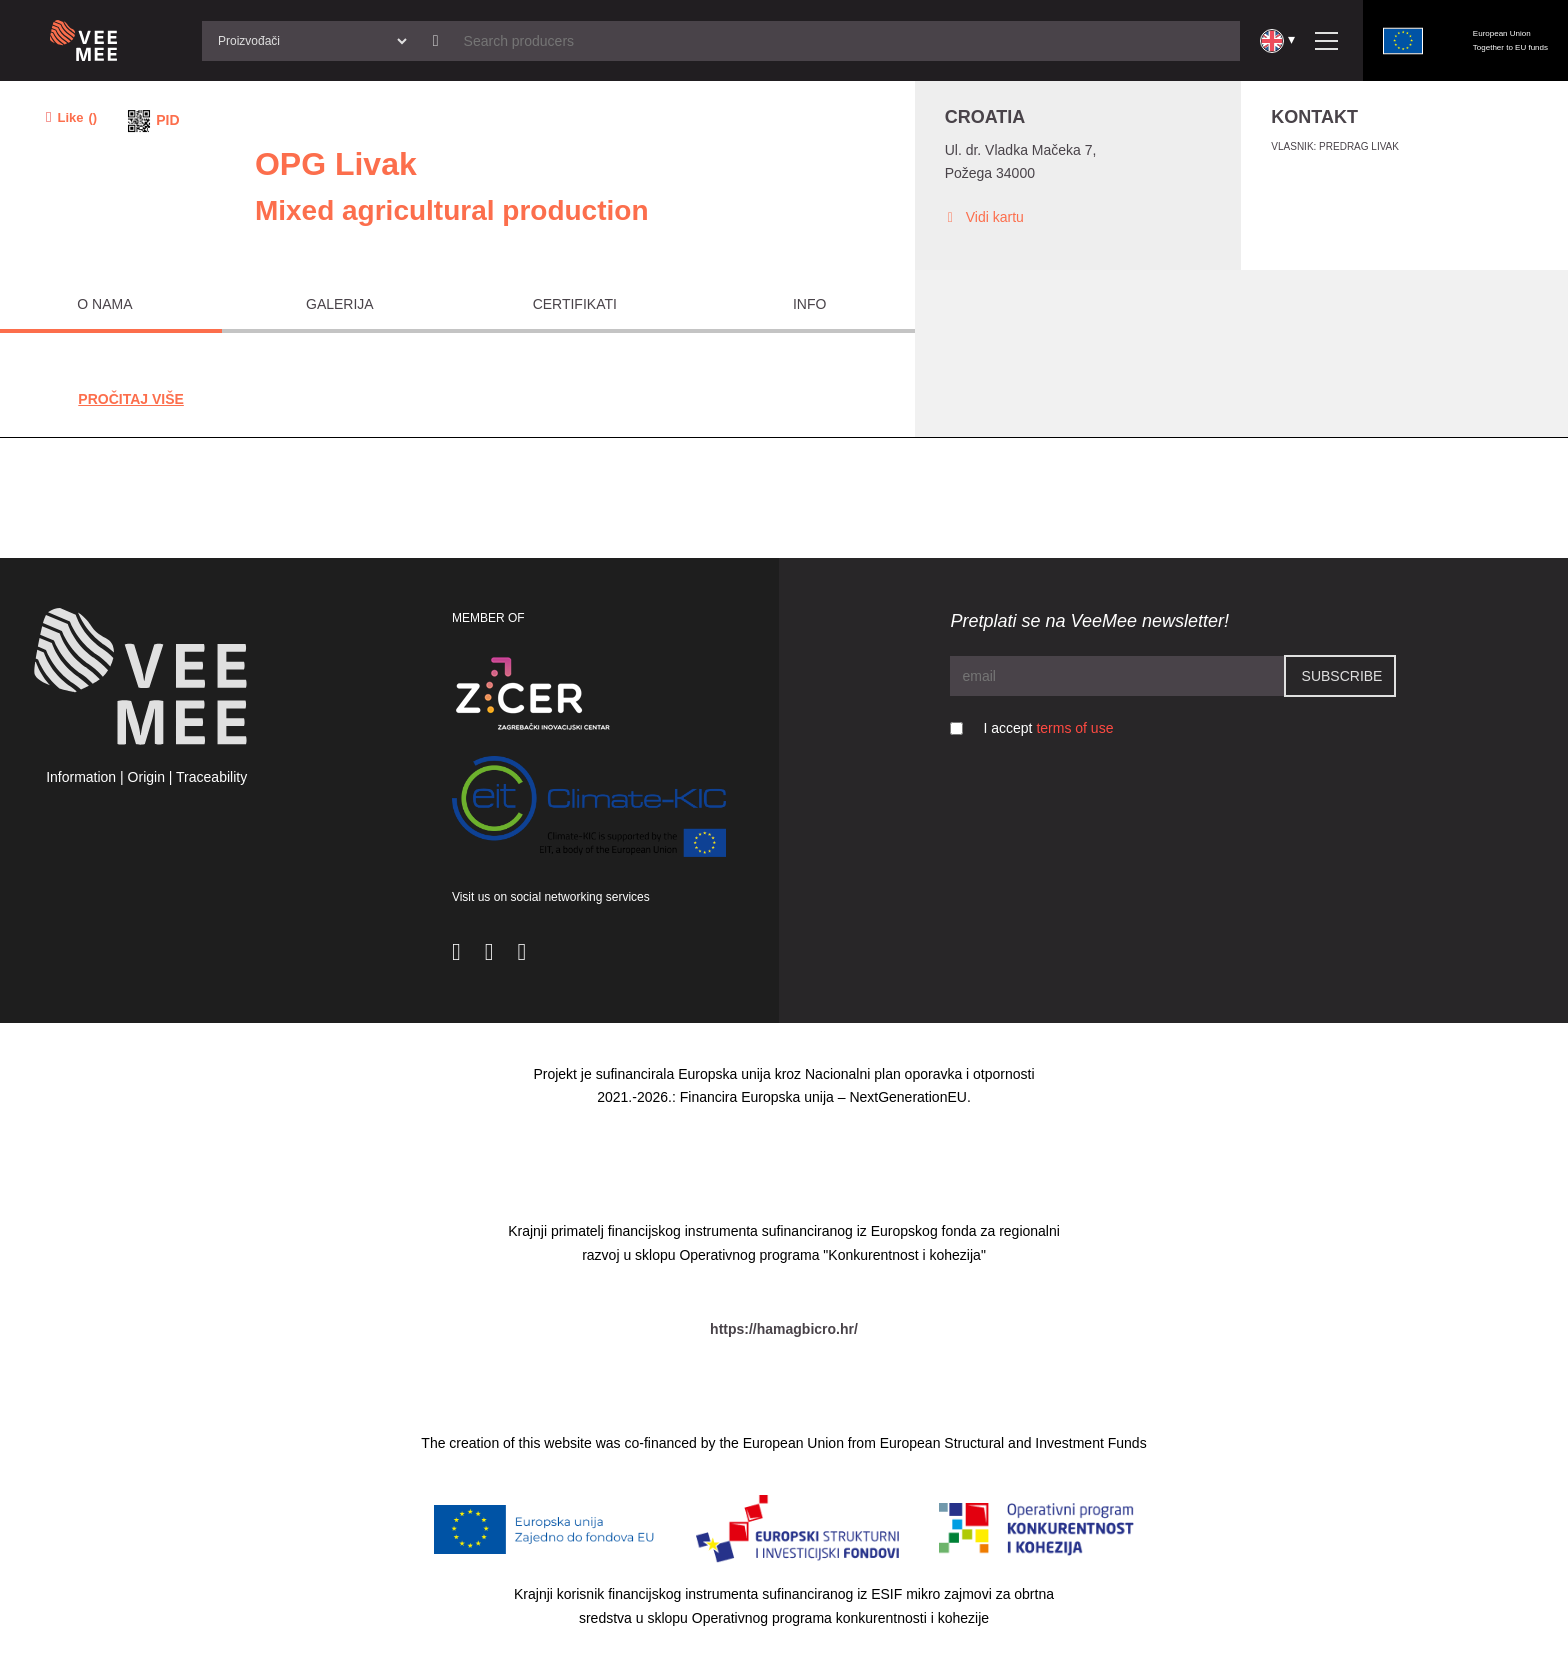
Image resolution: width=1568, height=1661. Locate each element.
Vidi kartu (984, 217)
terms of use (1074, 728)
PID (167, 120)
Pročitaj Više (131, 399)
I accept (1048, 728)
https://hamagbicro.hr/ (784, 1329)
